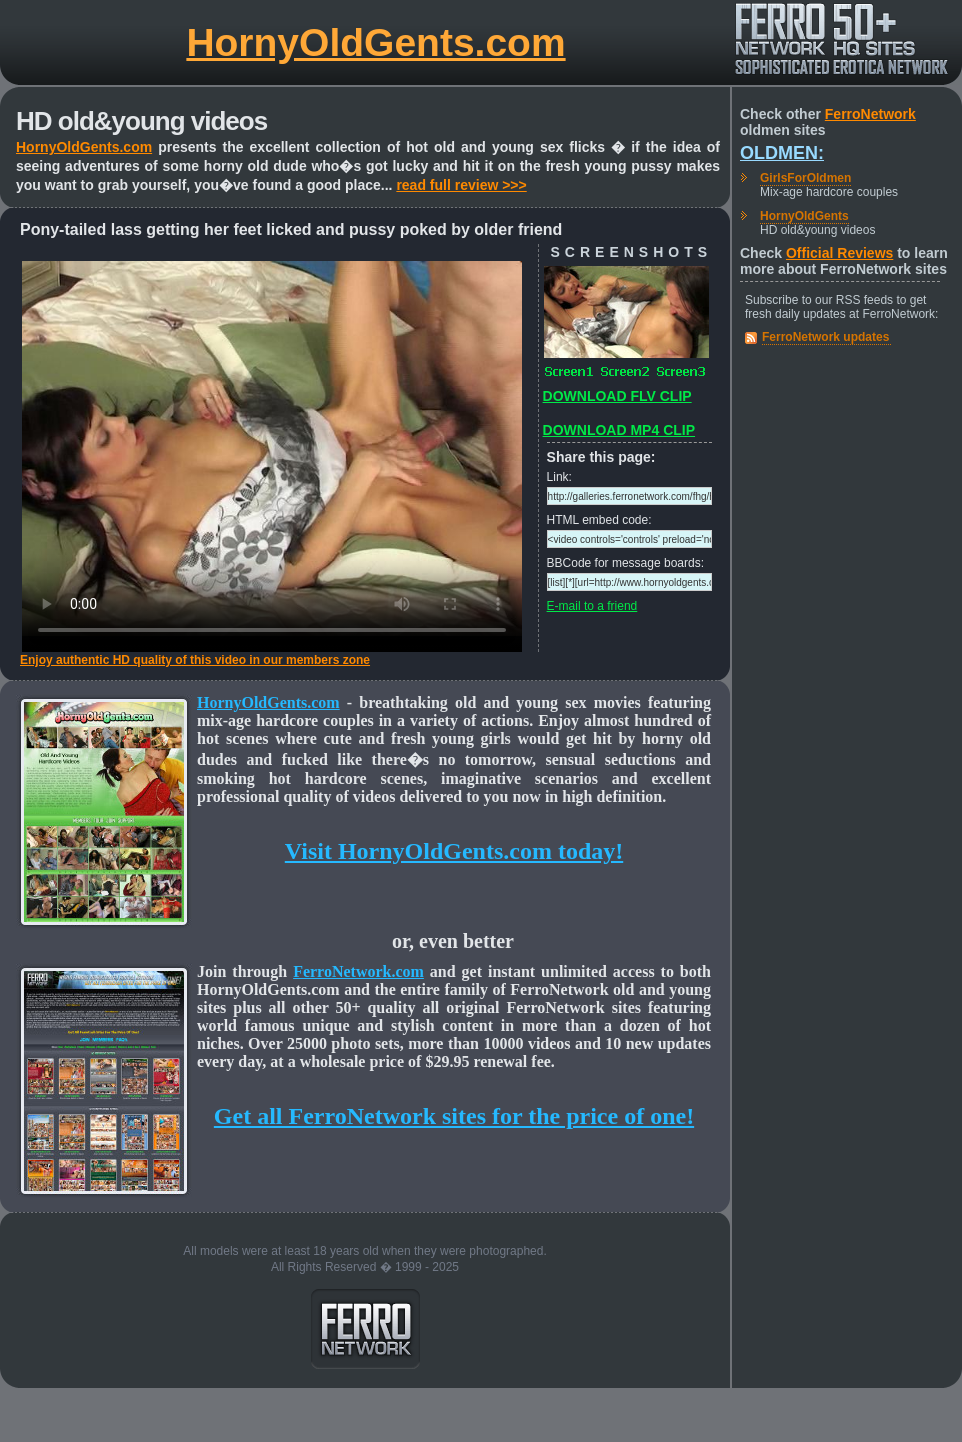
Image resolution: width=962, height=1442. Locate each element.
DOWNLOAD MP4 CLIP (619, 430)
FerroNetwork (870, 114)
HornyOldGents (804, 216)
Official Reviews (839, 253)
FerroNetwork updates (825, 337)
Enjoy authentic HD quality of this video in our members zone (195, 660)
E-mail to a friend (592, 606)
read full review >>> (461, 185)
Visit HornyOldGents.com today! (454, 851)
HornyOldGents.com (375, 42)
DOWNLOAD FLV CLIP (617, 396)
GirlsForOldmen (805, 178)
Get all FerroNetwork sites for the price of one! (454, 1116)
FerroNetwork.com (358, 971)
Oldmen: (782, 153)
